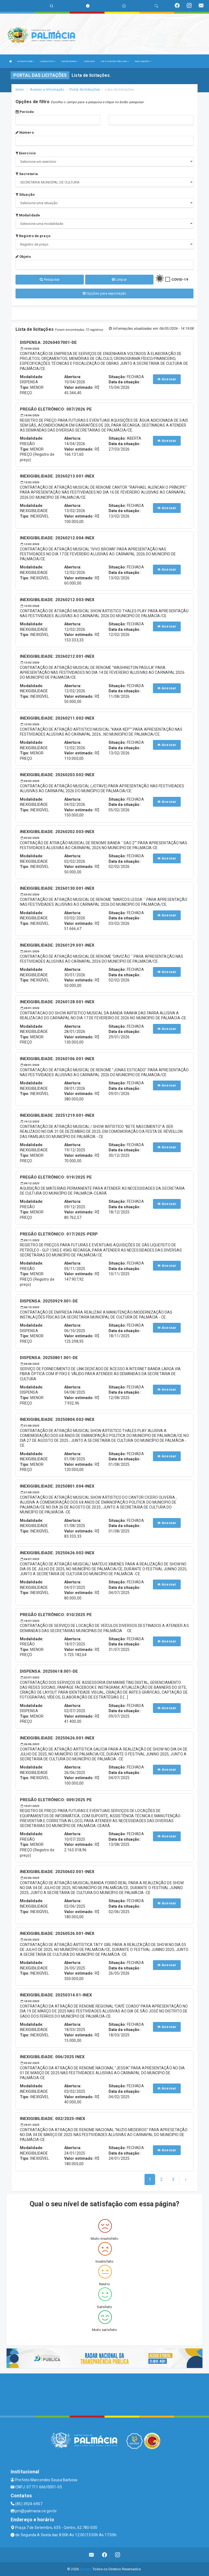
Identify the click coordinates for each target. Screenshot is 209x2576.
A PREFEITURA (25, 61)
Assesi (85, 2569)
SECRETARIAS (69, 61)
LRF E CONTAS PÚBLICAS (114, 61)
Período (25, 112)
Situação (25, 194)
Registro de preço (33, 236)
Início (20, 89)
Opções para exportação (104, 293)
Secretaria (27, 174)
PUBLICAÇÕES (143, 61)
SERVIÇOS (89, 61)
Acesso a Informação (47, 89)
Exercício (26, 153)
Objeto (23, 257)
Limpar (119, 279)
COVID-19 (179, 279)
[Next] (173, 2179)
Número (25, 132)
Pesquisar (50, 279)
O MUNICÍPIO (48, 61)
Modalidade (28, 215)
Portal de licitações (84, 89)
